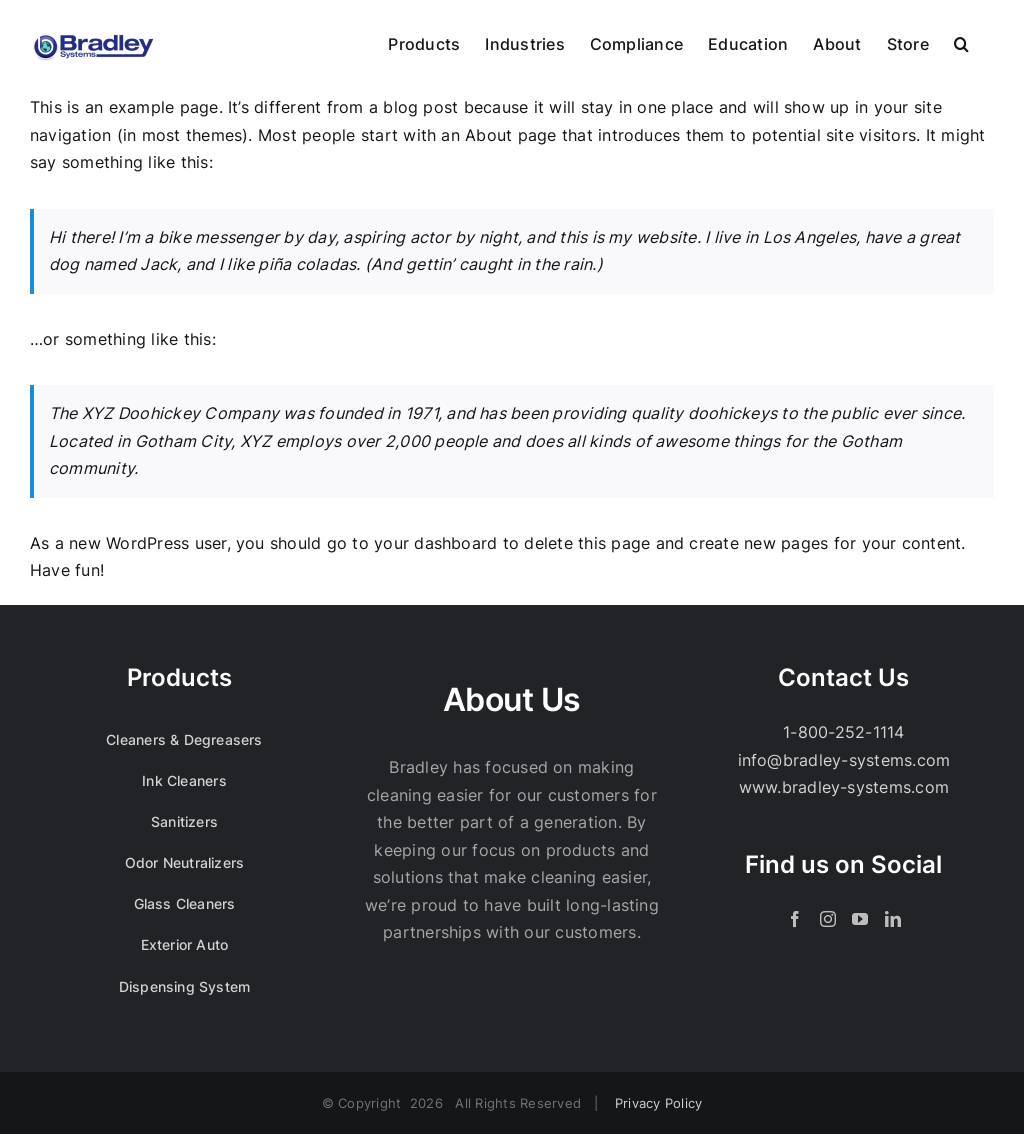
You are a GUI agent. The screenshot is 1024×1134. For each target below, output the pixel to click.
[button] (961, 42)
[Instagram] (828, 919)
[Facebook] (795, 919)
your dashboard (435, 543)
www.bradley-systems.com (844, 787)
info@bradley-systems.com (844, 760)
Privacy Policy (658, 1103)
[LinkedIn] (893, 919)
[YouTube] (860, 919)
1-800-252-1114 (843, 732)
